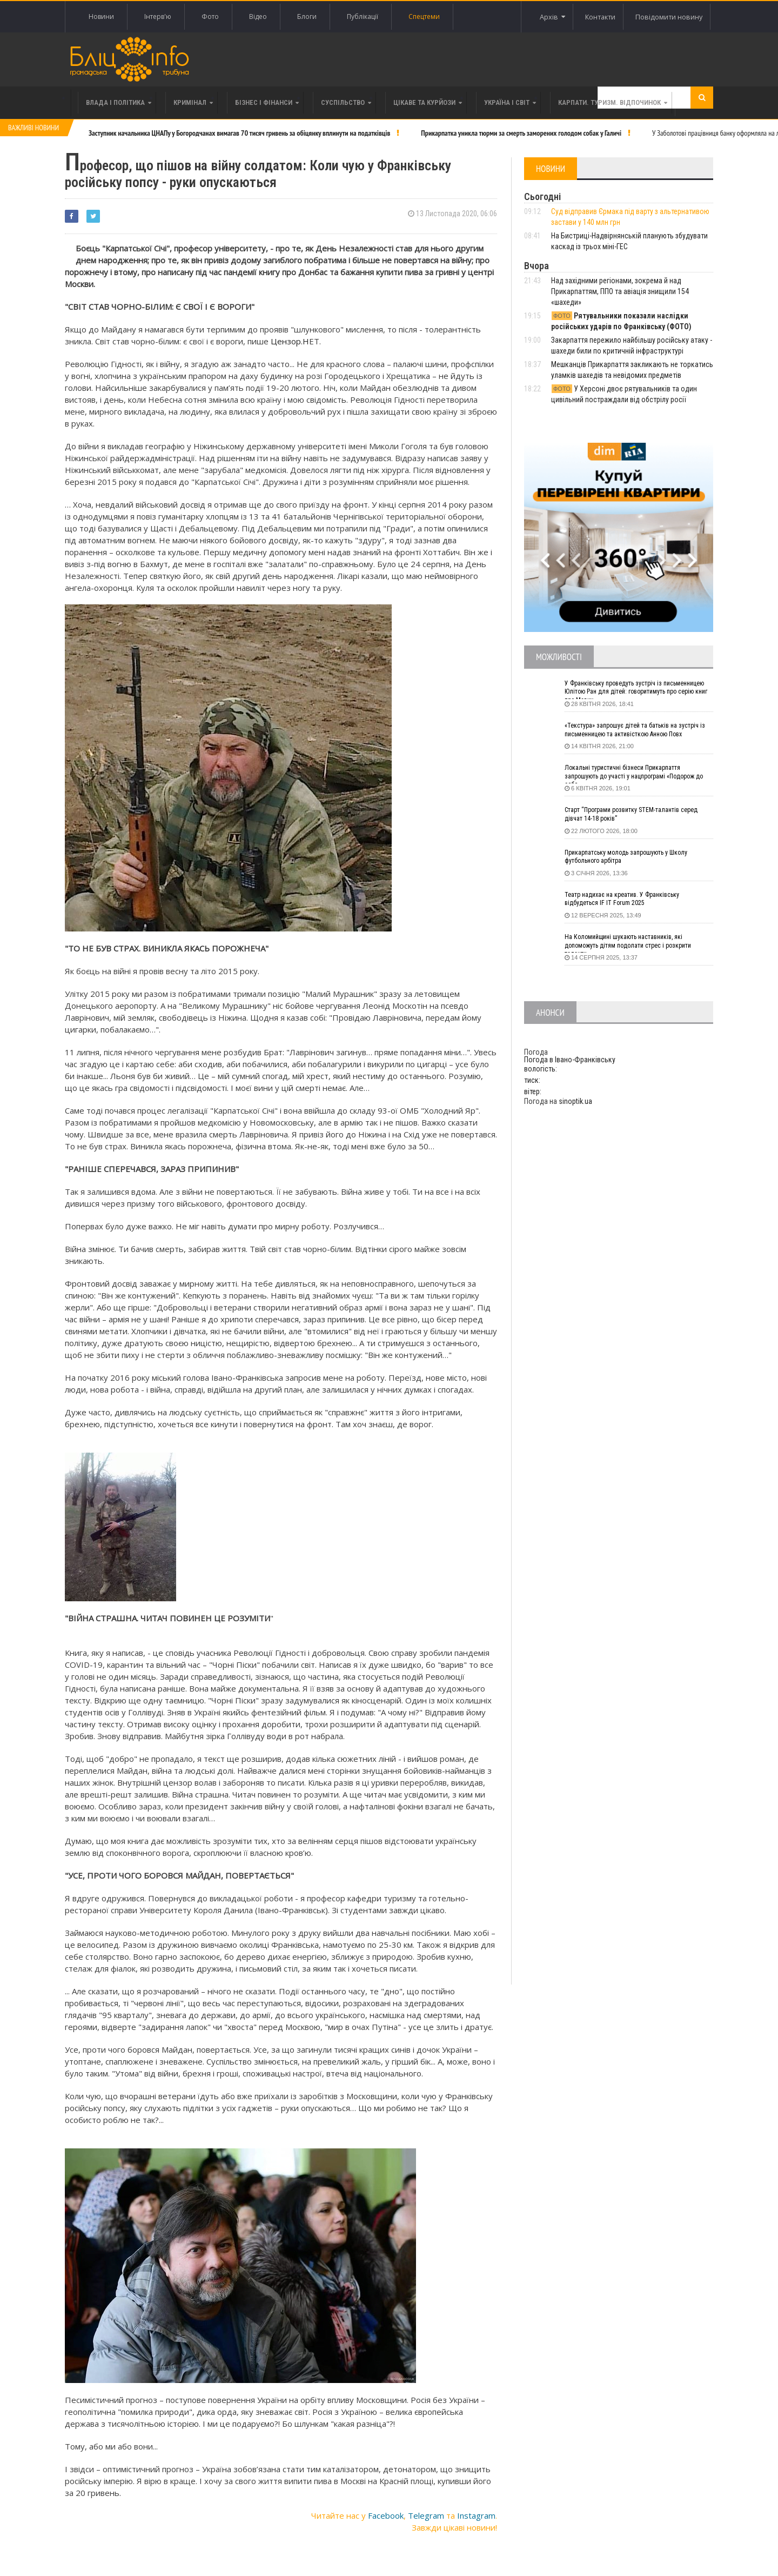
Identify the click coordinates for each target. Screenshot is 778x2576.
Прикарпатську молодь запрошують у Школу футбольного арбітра (636, 858)
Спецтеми (424, 16)
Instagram (476, 2510)
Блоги (307, 16)
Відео (258, 16)
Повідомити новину (665, 16)
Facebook (386, 2510)
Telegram (426, 2510)
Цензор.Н (290, 335)
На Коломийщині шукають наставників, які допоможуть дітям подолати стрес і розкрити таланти (639, 943)
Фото (210, 16)
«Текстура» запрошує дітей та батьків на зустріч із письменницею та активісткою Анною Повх (630, 731)
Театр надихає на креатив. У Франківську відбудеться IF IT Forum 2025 (631, 900)
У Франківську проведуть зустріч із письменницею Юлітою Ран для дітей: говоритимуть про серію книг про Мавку (629, 689)
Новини (101, 16)
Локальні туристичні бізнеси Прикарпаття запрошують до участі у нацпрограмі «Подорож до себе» (631, 773)
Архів (532, 17)
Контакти (588, 16)
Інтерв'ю (157, 16)
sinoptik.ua (575, 1101)
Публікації (362, 16)
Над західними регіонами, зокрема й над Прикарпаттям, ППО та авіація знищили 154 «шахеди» (620, 291)
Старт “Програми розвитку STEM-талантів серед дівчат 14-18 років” (631, 816)
